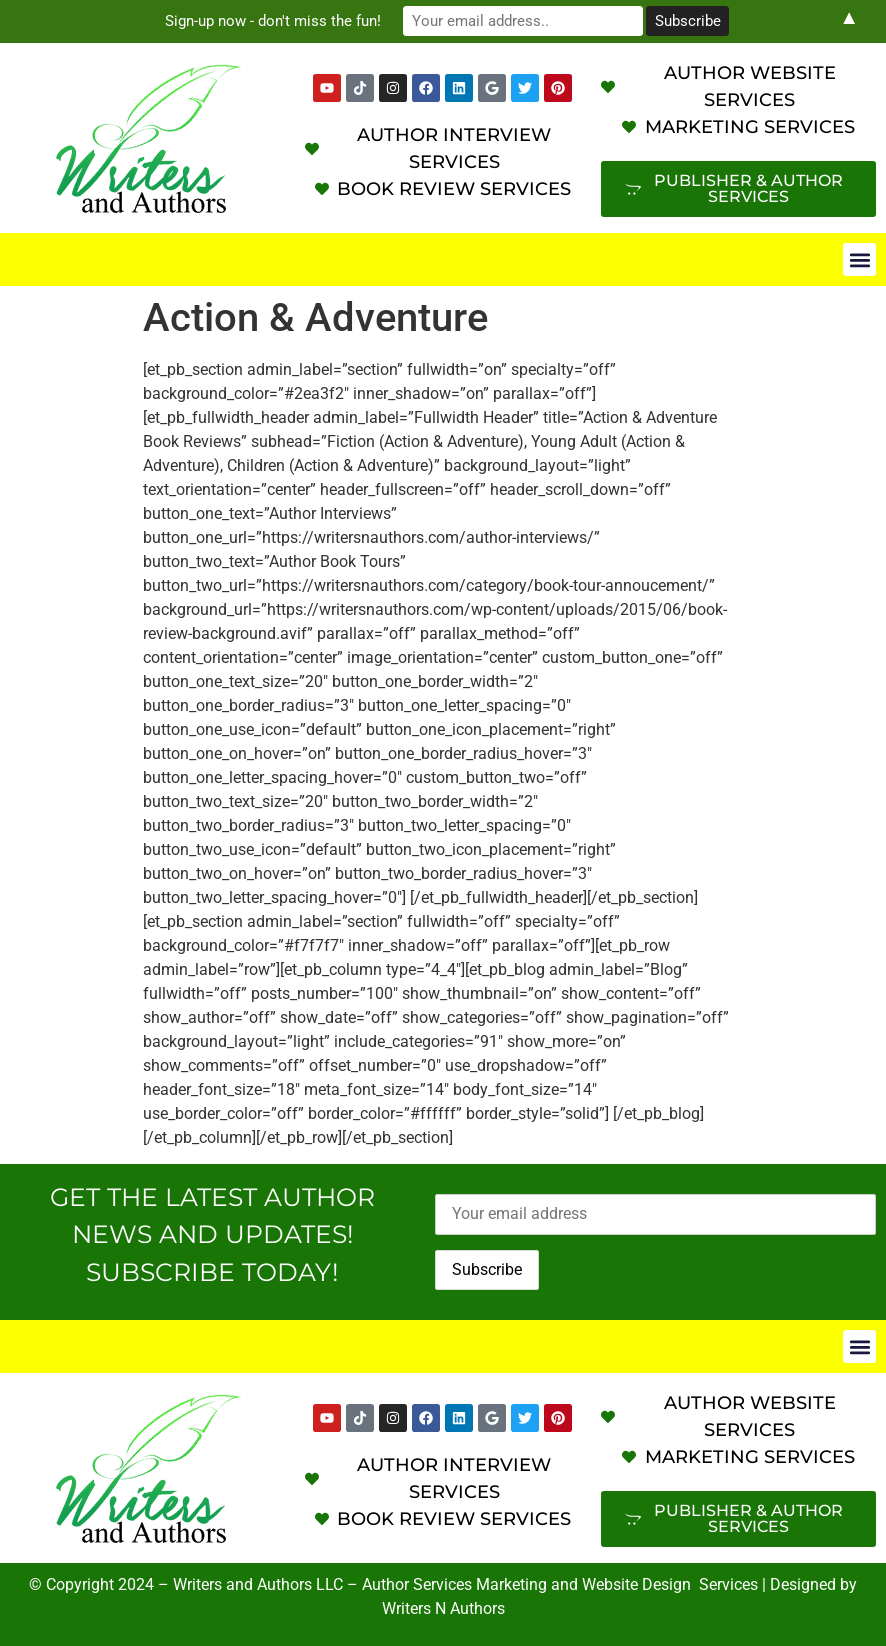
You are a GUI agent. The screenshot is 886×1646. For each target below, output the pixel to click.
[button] (859, 259)
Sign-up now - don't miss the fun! (273, 21)
